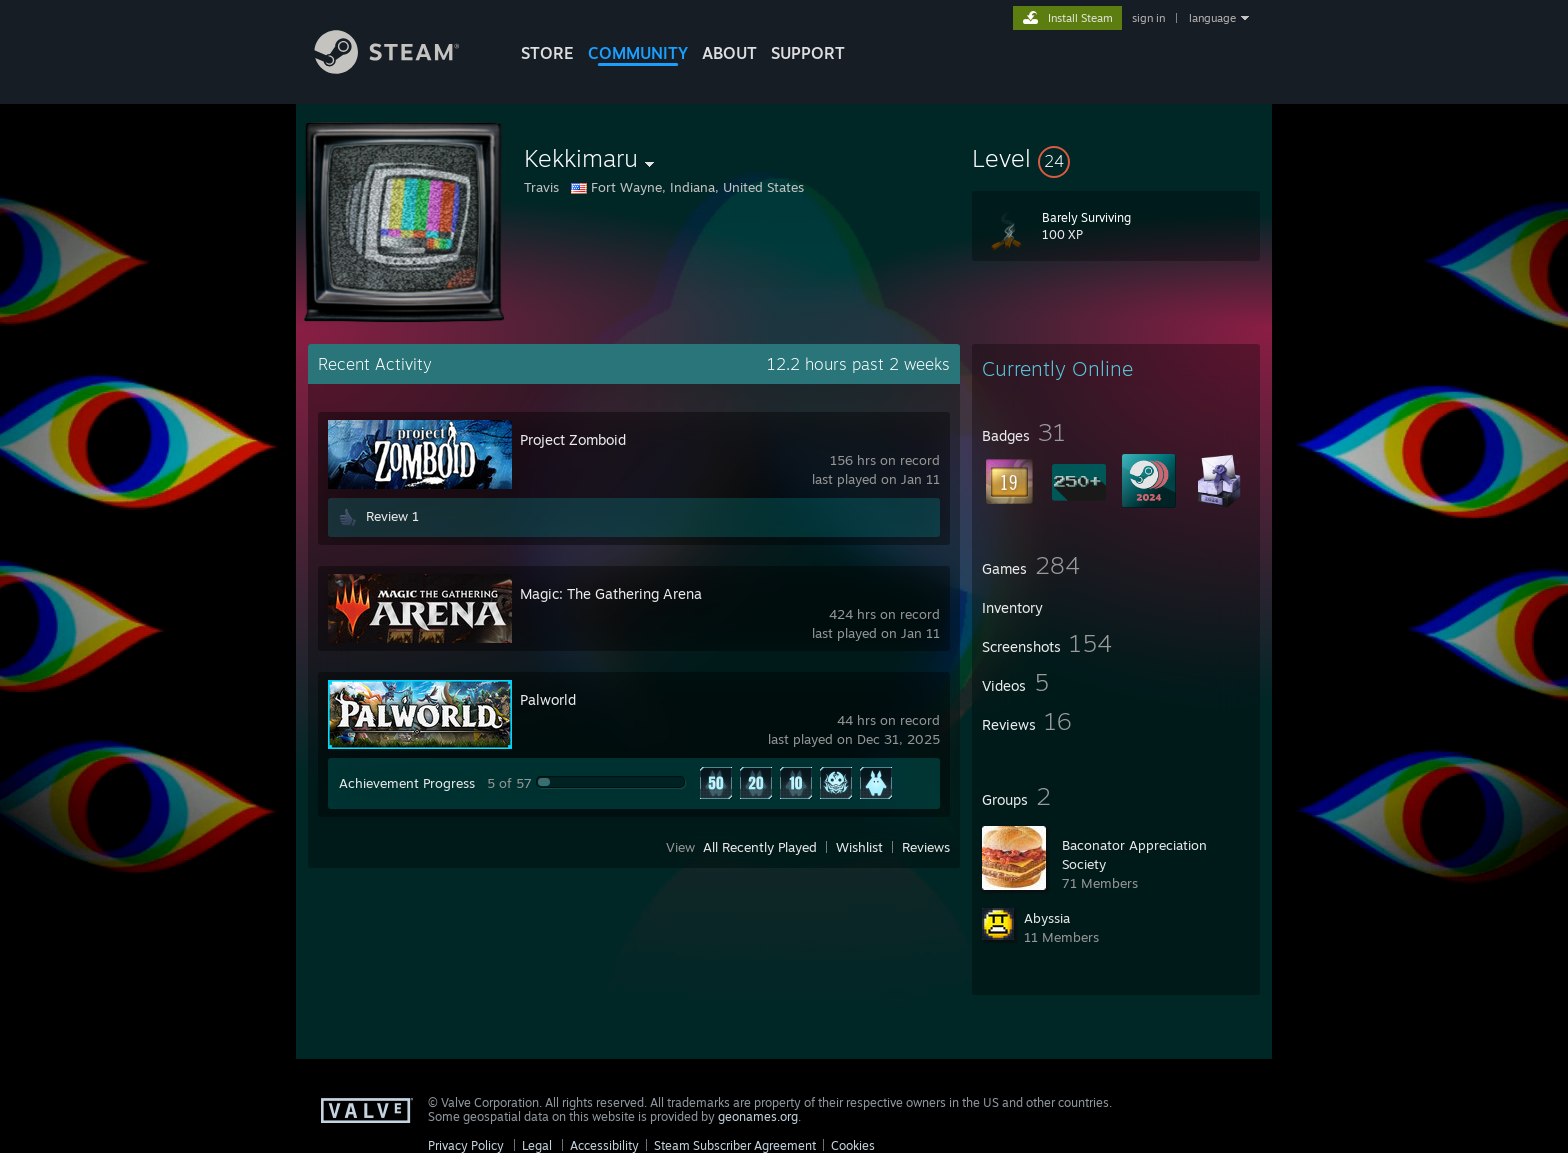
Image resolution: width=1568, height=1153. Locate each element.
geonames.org (758, 1116)
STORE (547, 53)
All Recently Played (760, 847)
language (1212, 18)
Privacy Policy (466, 1145)
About (729, 53)
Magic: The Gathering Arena (611, 593)
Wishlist (859, 847)
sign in (1148, 18)
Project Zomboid (573, 439)
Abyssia (1047, 918)
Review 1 (392, 516)
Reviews (926, 847)
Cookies (853, 1145)
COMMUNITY (638, 53)
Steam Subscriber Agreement (735, 1145)
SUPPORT (808, 53)
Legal (537, 1145)
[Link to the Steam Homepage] (402, 68)
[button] (1116, 158)
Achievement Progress (407, 783)
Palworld (548, 699)
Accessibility (604, 1145)
